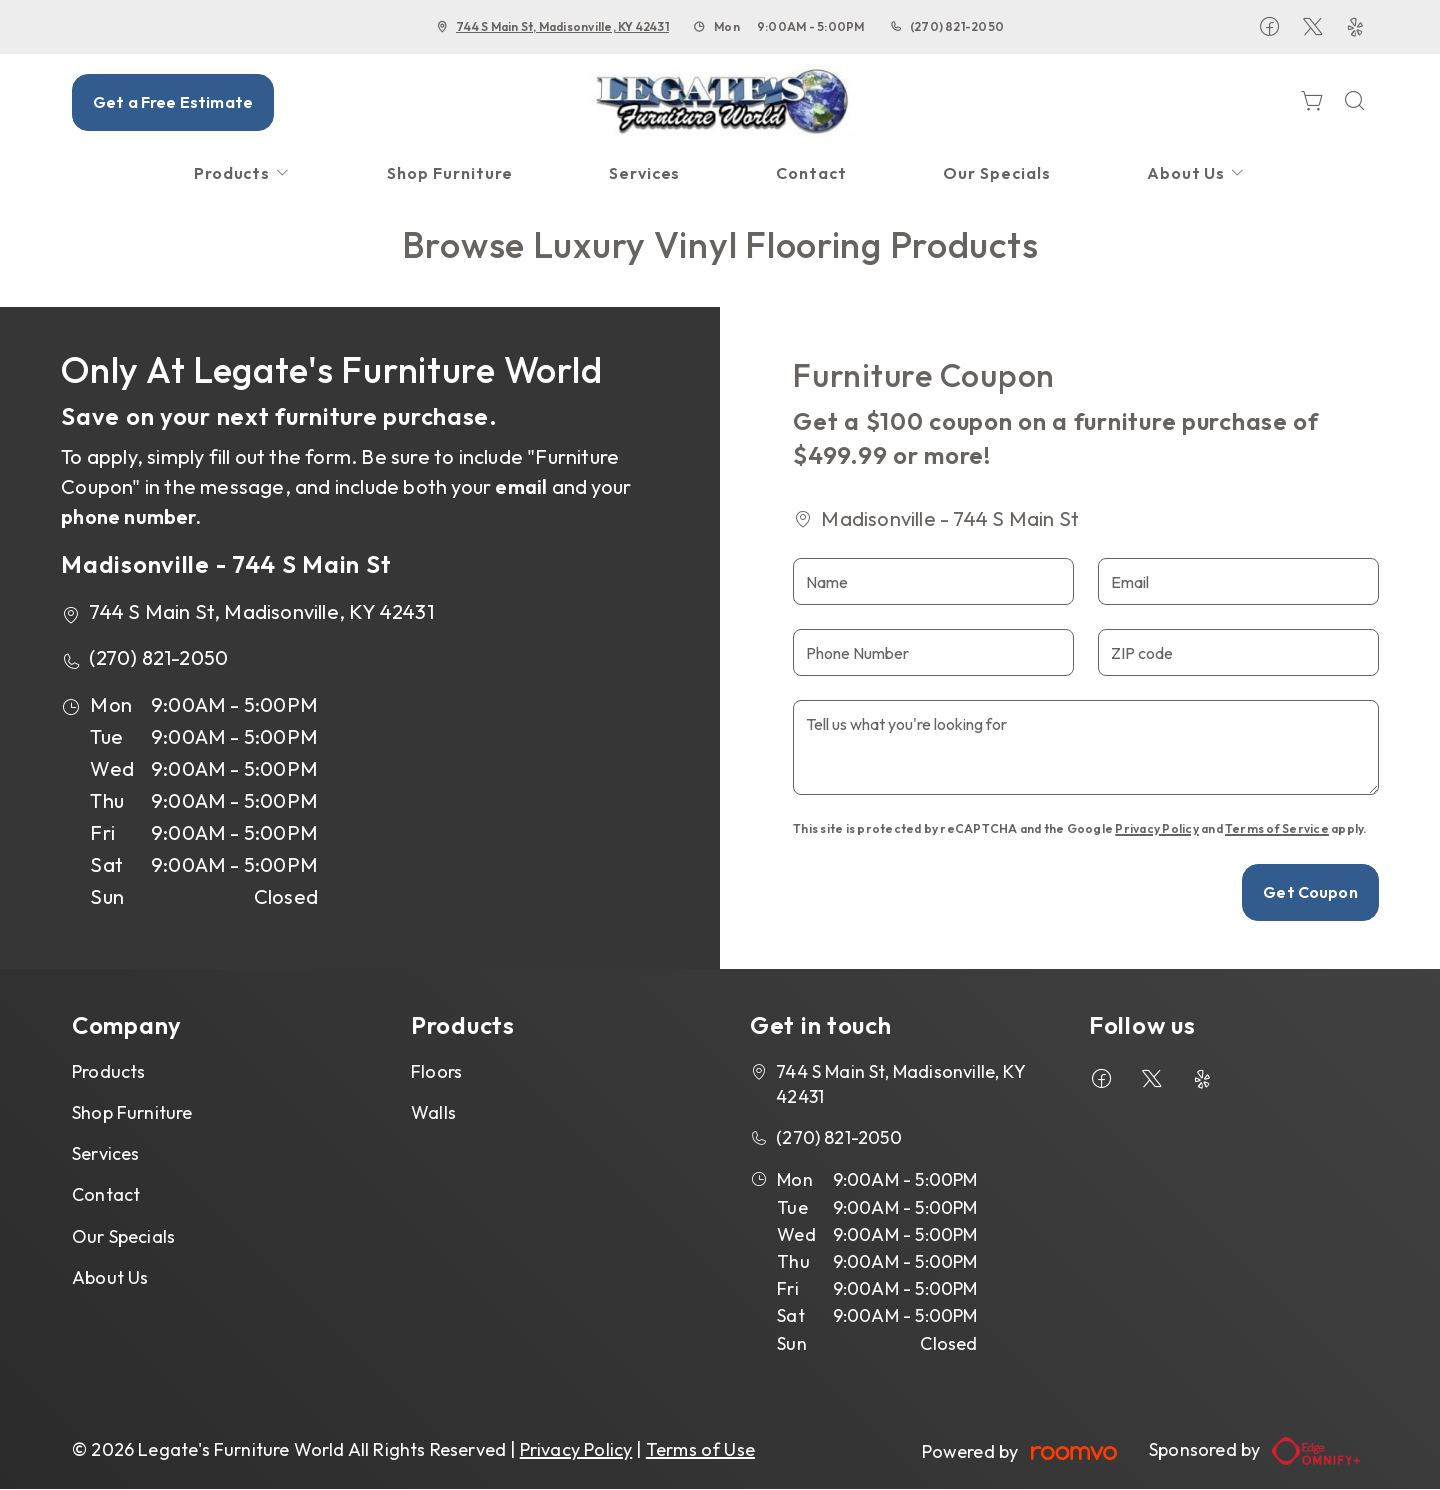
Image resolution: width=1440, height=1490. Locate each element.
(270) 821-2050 (957, 26)
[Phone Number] (933, 652)
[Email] (1238, 581)
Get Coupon (1310, 892)
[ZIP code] (1238, 652)
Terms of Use (700, 1449)
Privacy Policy (1156, 828)
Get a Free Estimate (173, 102)
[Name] (933, 581)
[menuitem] (243, 173)
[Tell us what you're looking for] (1086, 747)
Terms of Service (1277, 828)
